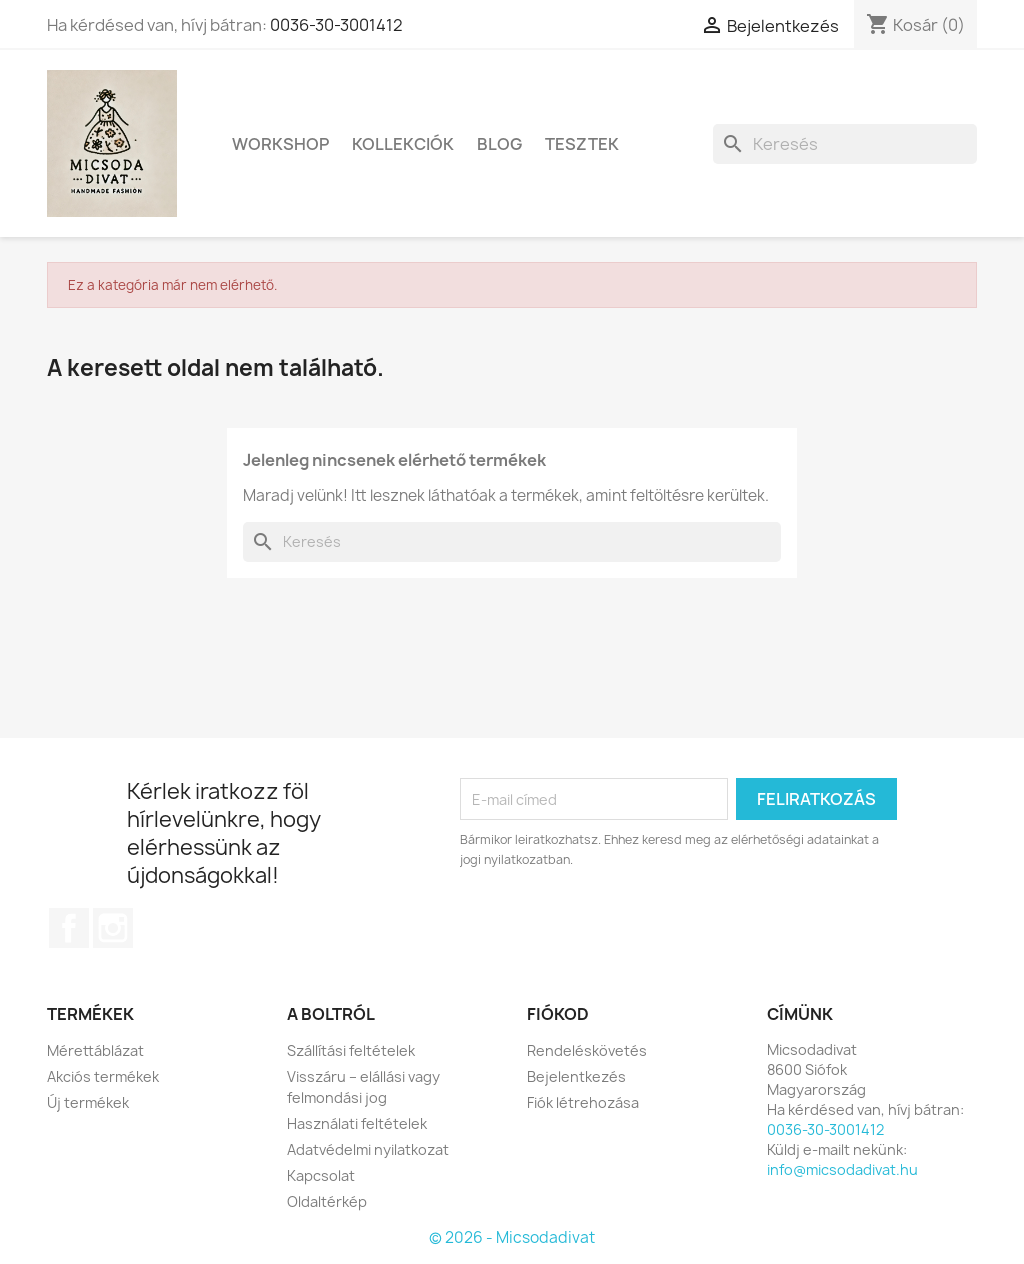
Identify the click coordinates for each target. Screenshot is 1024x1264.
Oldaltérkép (327, 1201)
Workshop (280, 144)
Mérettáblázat (95, 1050)
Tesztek (582, 144)
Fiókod (558, 1014)
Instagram (113, 928)
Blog (499, 144)
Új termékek (88, 1102)
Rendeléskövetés (587, 1050)
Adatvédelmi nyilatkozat (368, 1149)
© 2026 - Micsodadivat (512, 1237)
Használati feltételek (357, 1123)
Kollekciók (403, 144)
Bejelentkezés (576, 1076)
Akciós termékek (103, 1076)
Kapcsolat (321, 1175)
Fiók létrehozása (583, 1102)
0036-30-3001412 (336, 25)
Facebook (69, 928)
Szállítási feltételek (351, 1050)
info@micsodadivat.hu (842, 1169)
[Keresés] (845, 144)
